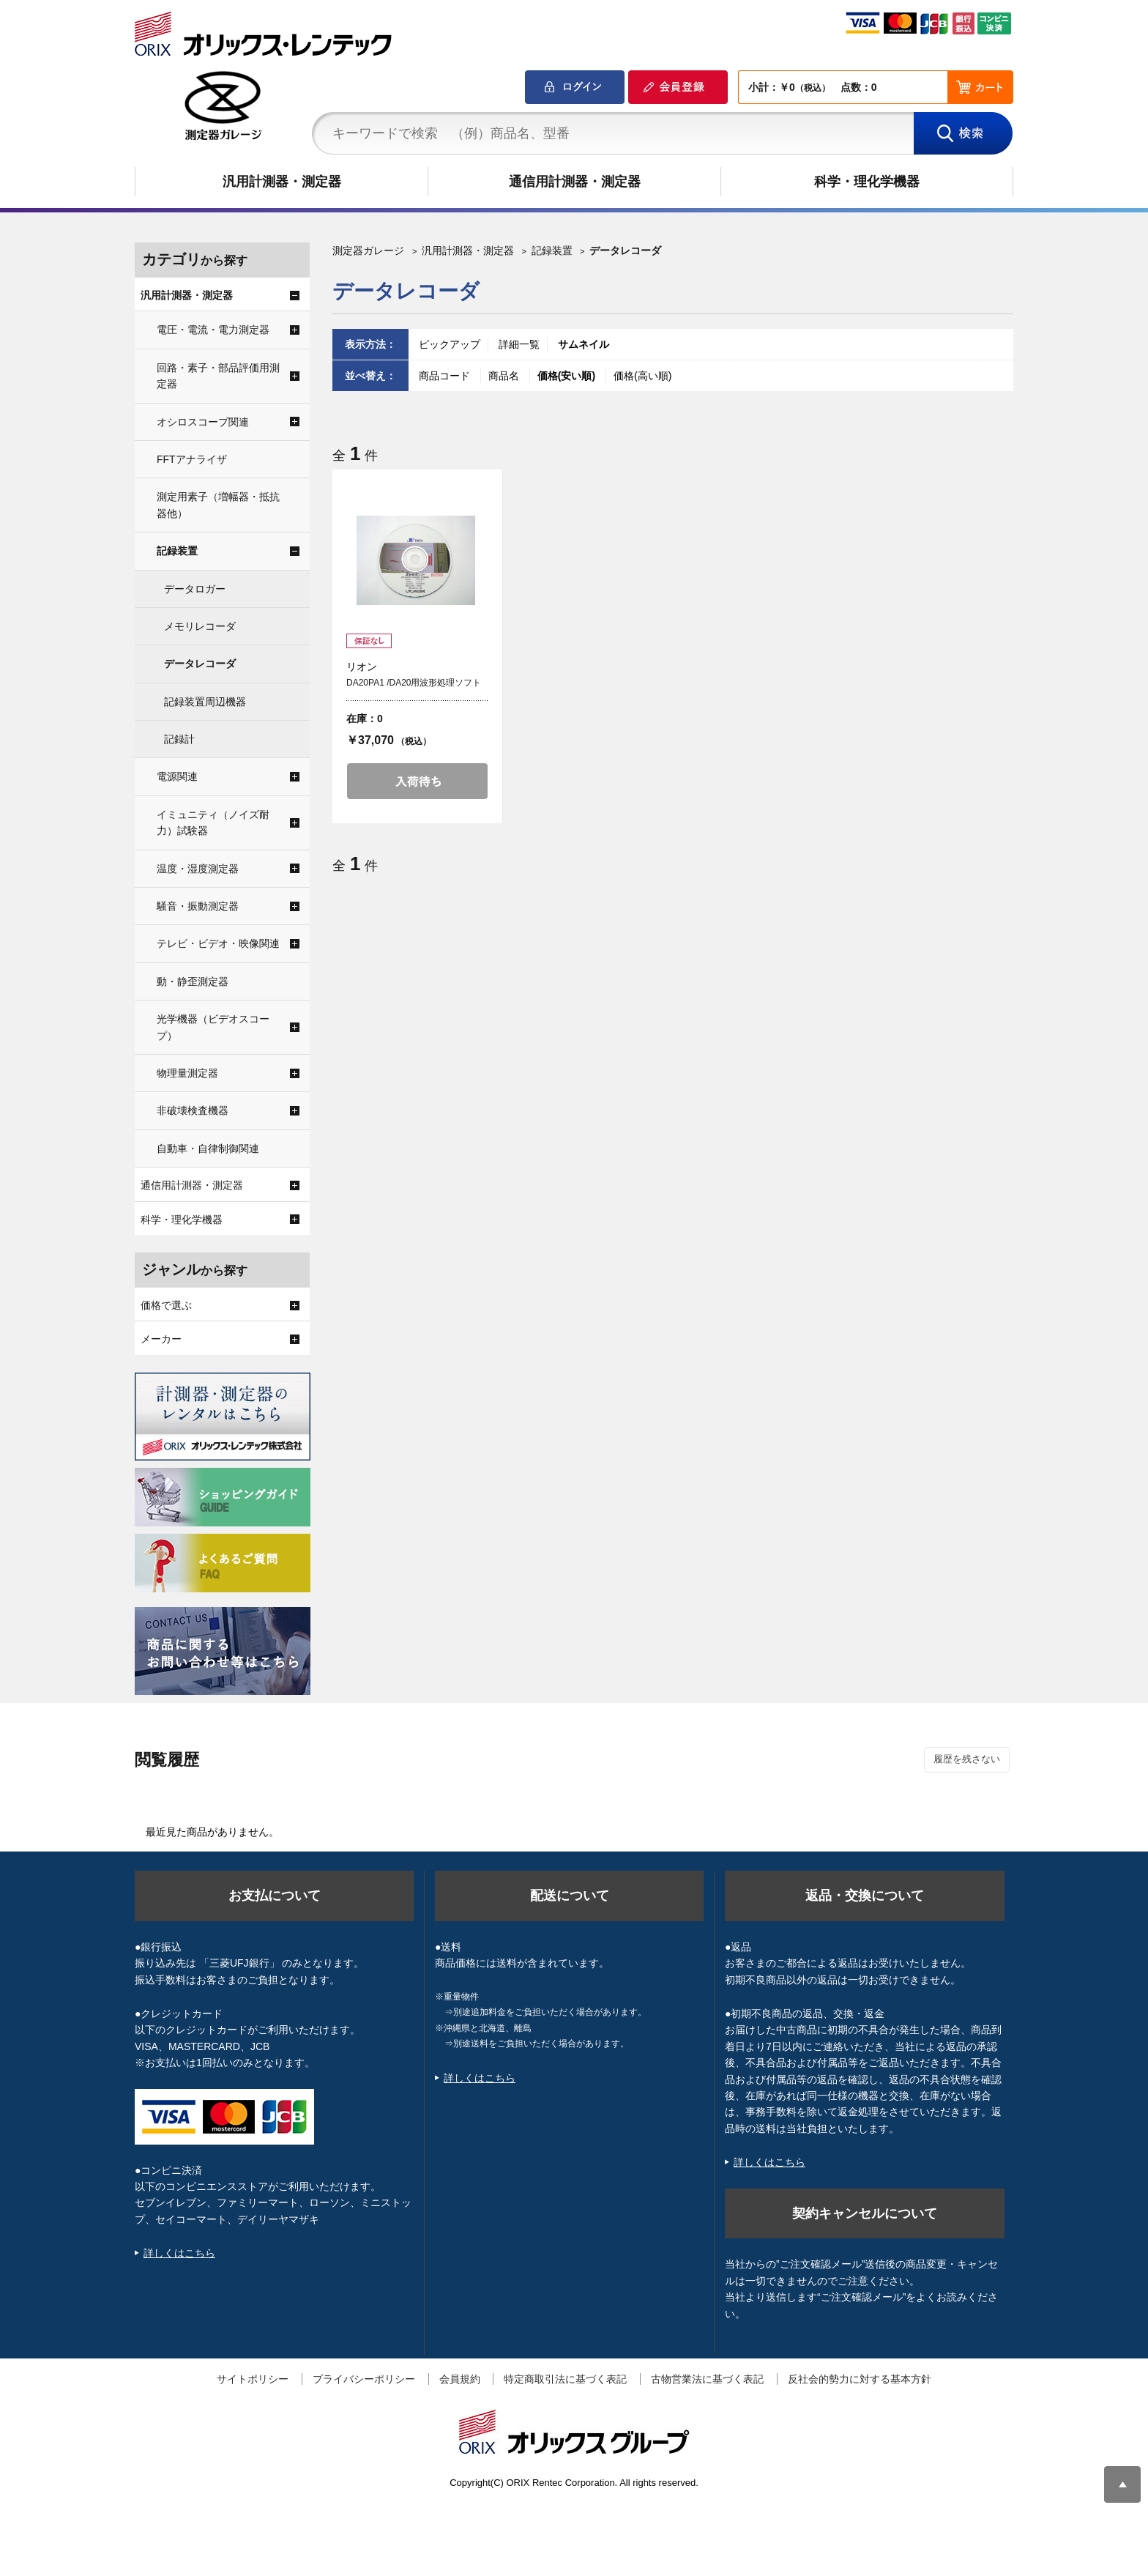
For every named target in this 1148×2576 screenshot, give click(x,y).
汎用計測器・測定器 (282, 181)
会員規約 (459, 2379)
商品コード (446, 376)
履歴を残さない (966, 1758)
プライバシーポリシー (364, 2379)
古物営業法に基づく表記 (707, 2379)
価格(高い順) (642, 376)
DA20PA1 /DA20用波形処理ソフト (414, 683)
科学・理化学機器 (867, 181)
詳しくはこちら (179, 2253)
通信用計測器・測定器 (575, 181)
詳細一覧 (519, 344)
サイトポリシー (252, 2379)
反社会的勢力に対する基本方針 (859, 2379)
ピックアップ (449, 344)
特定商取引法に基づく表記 (565, 2379)
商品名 (505, 376)
